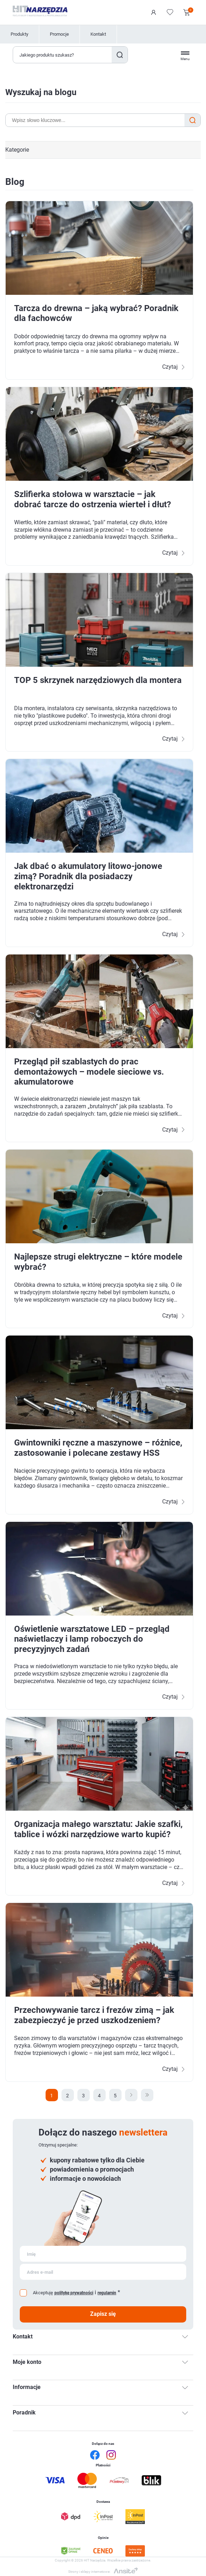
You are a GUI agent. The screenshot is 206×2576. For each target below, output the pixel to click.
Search (192, 120)
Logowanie (154, 12)
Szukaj (120, 55)
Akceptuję (43, 2292)
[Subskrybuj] (103, 2254)
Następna (131, 2095)
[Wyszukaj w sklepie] (62, 55)
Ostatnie (147, 2095)
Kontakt (98, 34)
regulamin (107, 2292)
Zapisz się (103, 2314)
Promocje (59, 34)
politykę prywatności (73, 2292)
